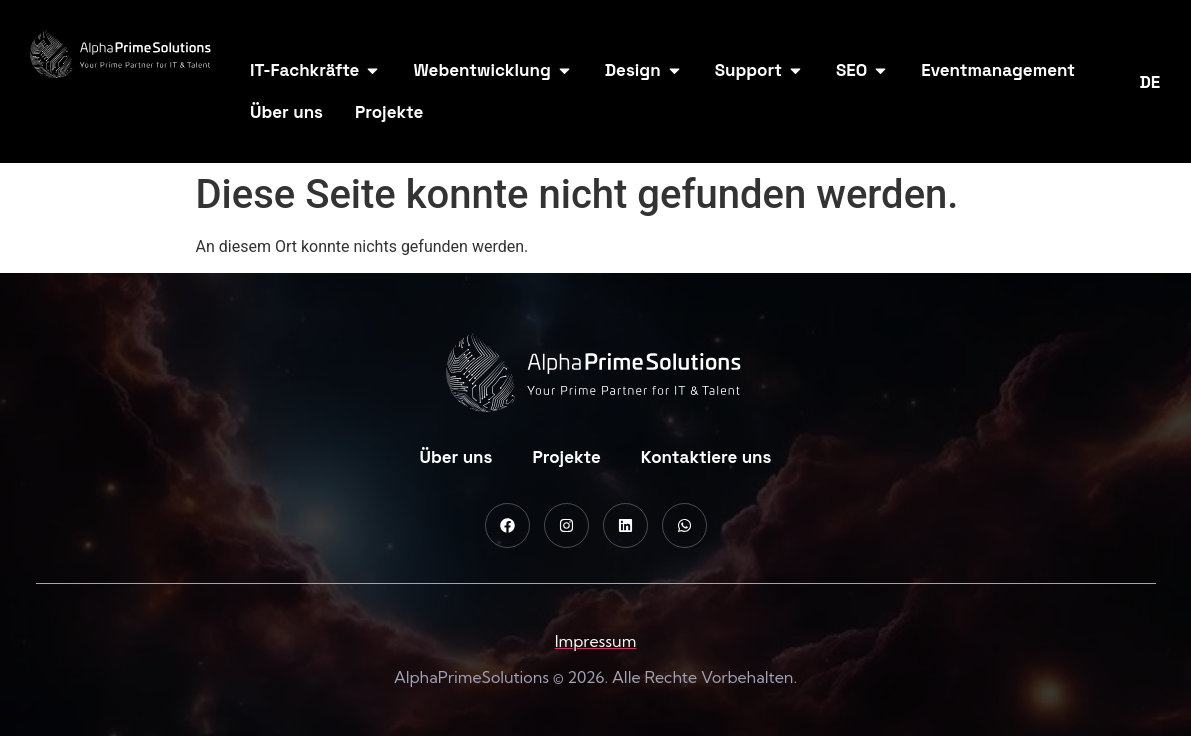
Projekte (566, 457)
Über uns (456, 457)
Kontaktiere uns (706, 457)
